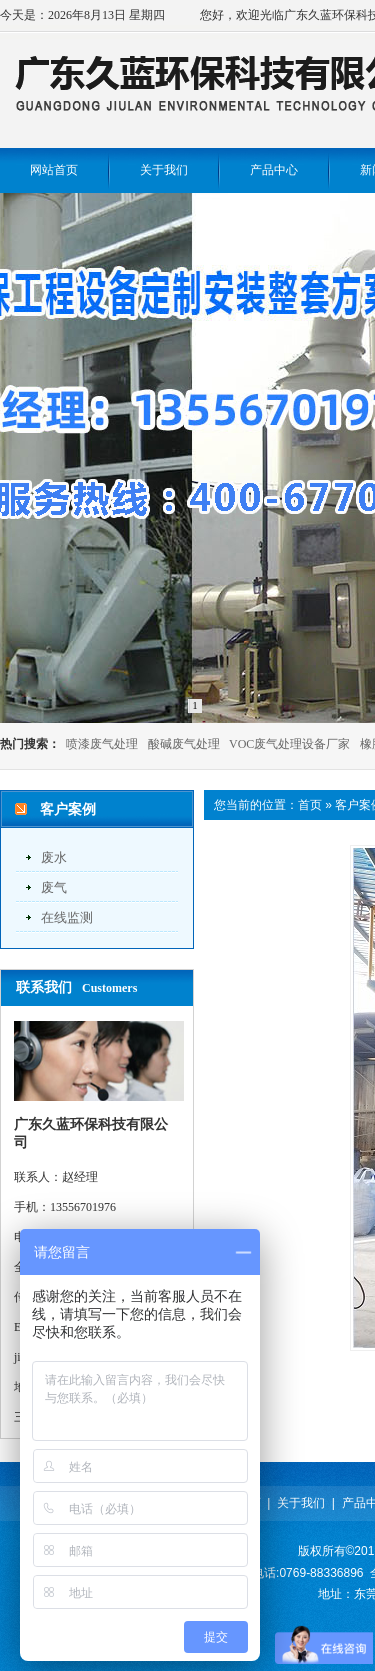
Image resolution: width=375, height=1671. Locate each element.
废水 (54, 857)
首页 (310, 805)
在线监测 (67, 917)
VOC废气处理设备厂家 (289, 744)
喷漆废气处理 (102, 744)
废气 (54, 887)
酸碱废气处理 (184, 744)
